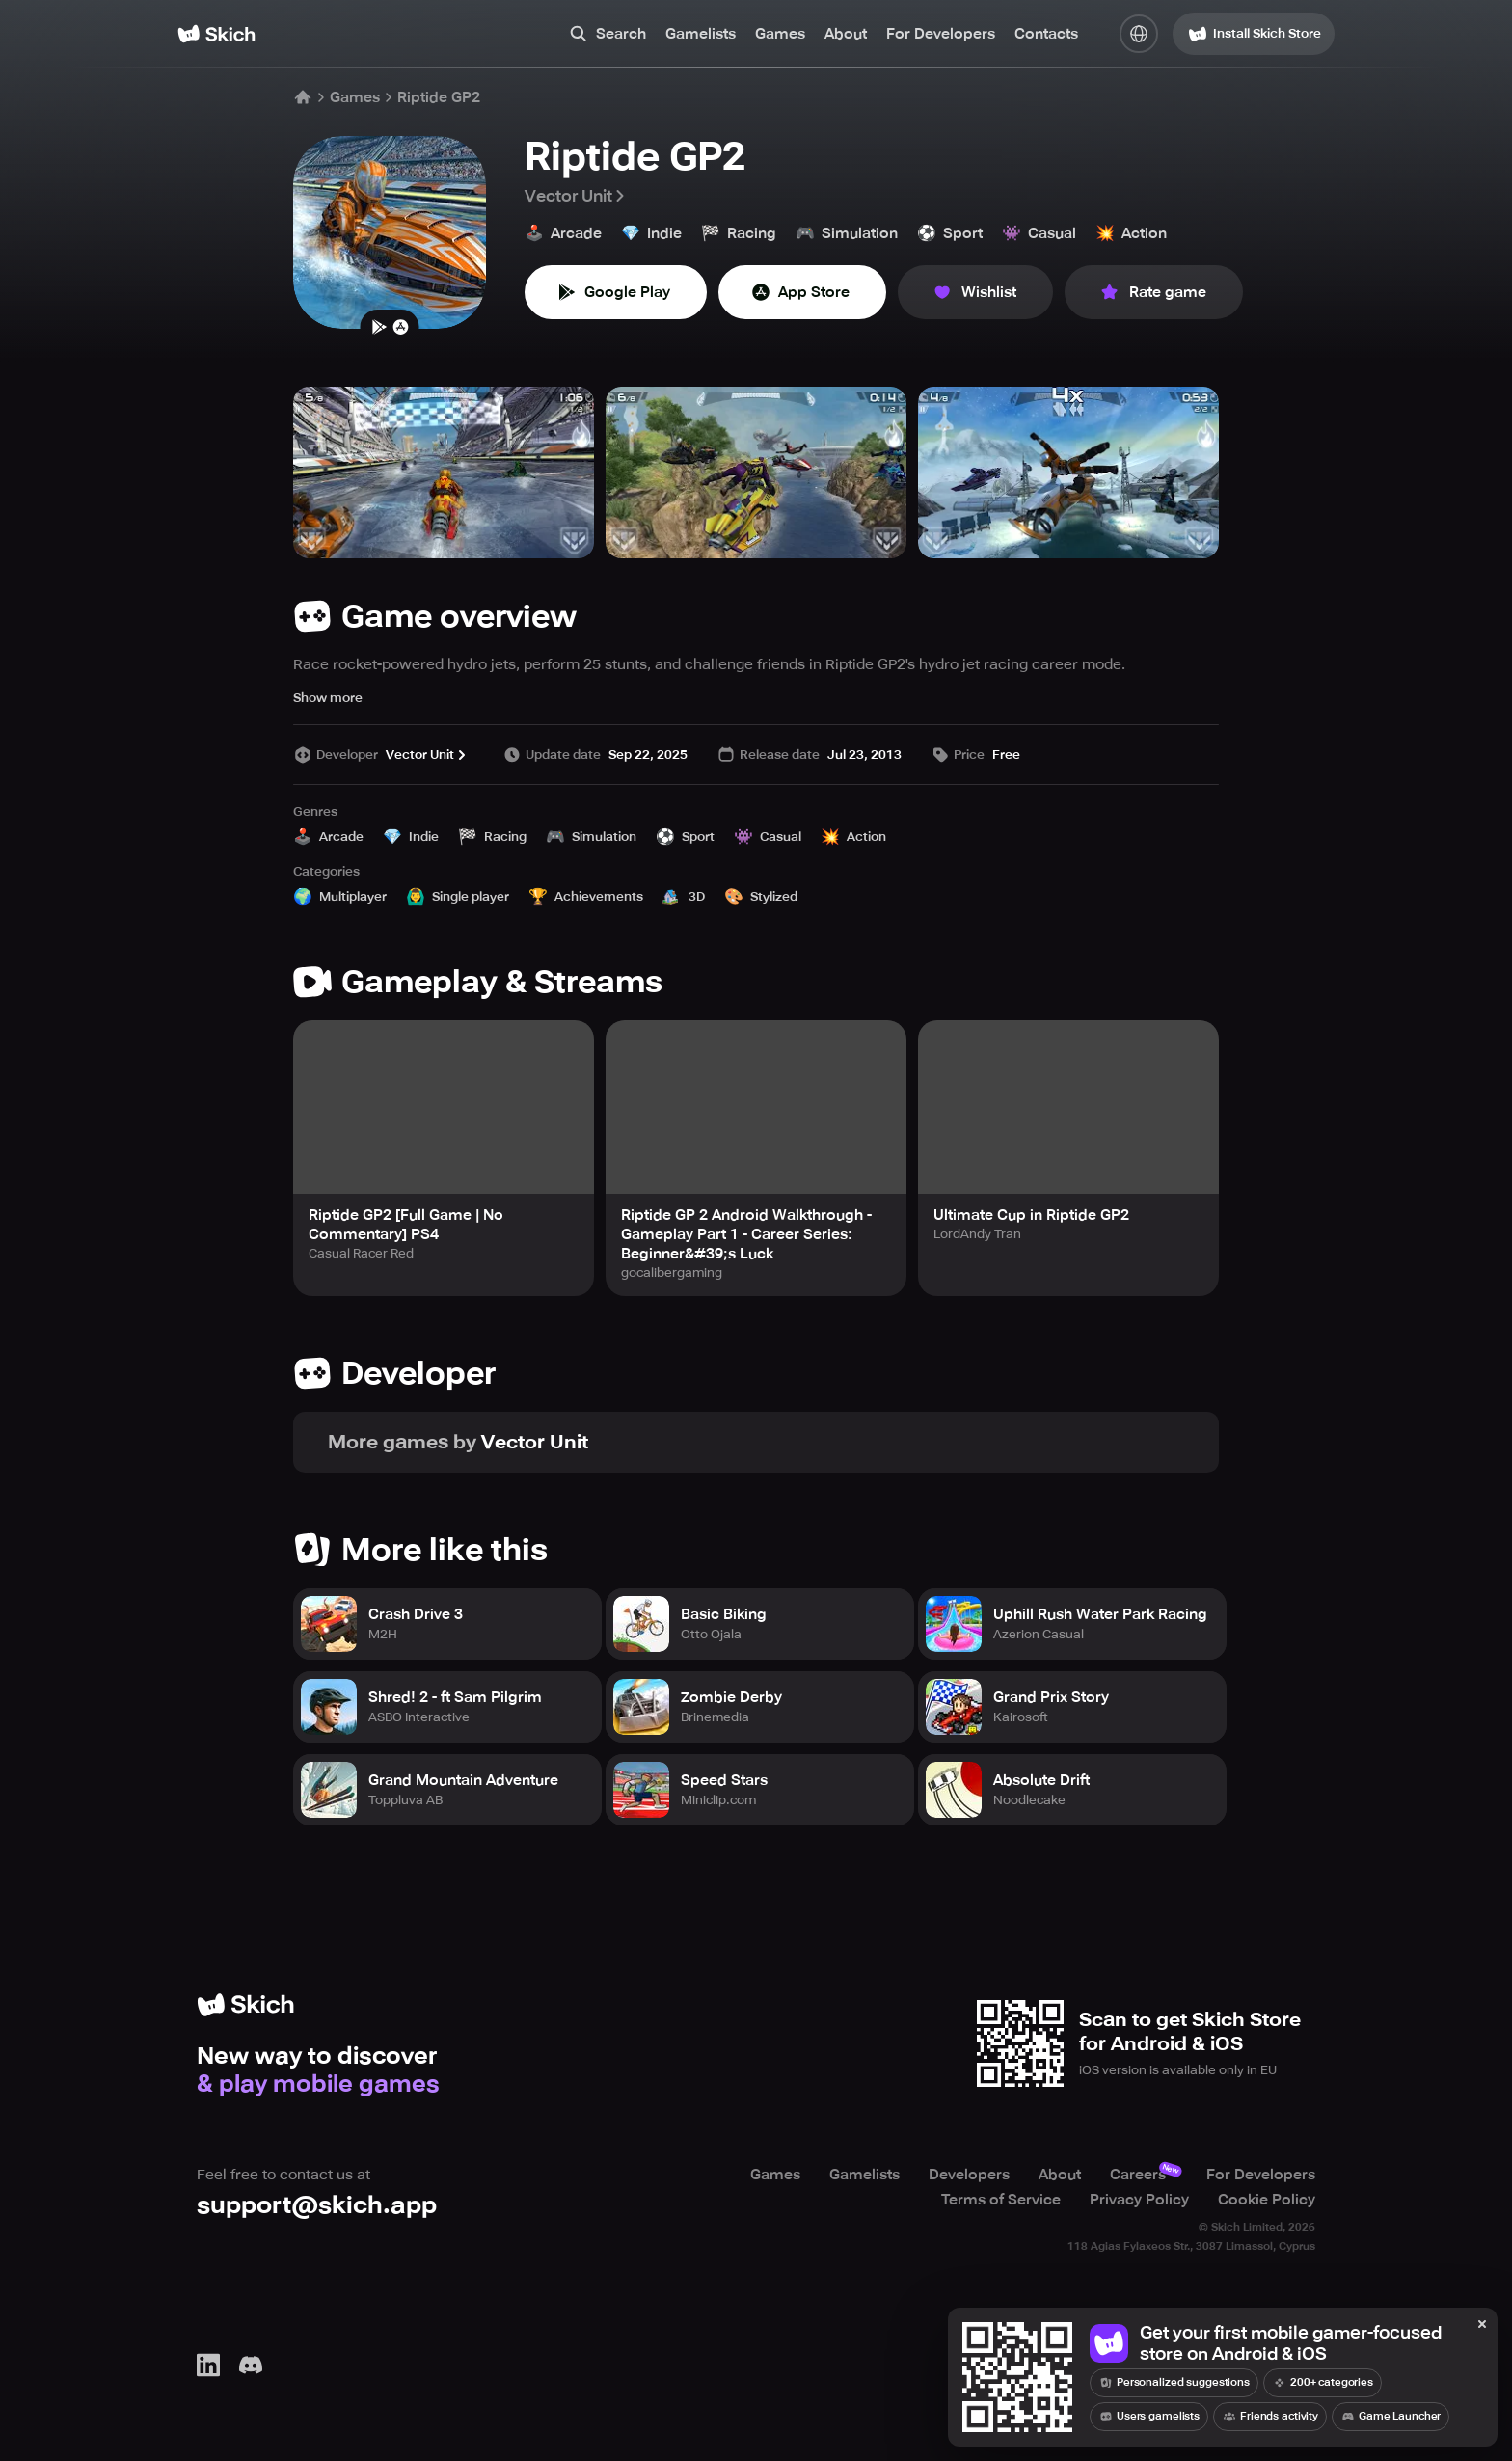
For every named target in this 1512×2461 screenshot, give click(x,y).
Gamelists (700, 33)
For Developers (940, 33)
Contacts (1046, 33)
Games (780, 33)
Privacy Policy (1139, 2199)
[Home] (216, 33)
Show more (328, 697)
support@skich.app (317, 2205)
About (845, 33)
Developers (969, 2174)
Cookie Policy (1266, 2199)
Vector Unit (576, 195)
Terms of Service (1001, 2199)
